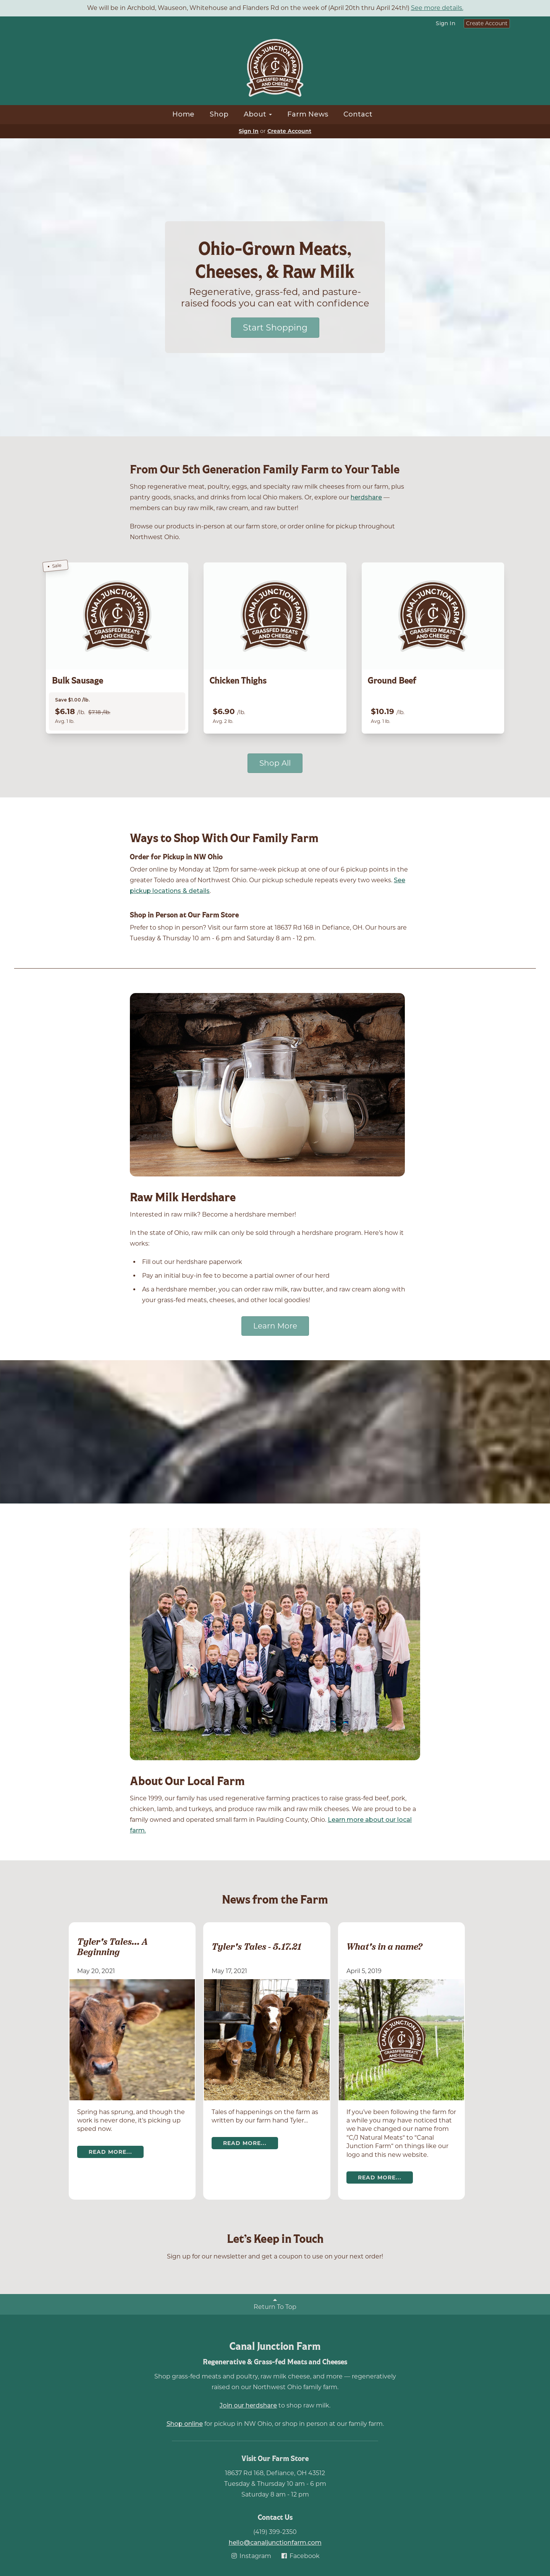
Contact (357, 114)
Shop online (185, 2423)
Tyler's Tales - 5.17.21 (256, 1947)
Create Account (487, 23)
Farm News (307, 114)
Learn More (275, 1325)
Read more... (110, 2151)
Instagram (250, 2556)
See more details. (437, 7)
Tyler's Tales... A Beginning (112, 1947)
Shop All (275, 763)
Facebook (300, 2556)
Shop (219, 114)
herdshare (366, 497)
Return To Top (275, 2303)
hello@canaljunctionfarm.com (275, 2542)
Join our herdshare (248, 2405)
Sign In (445, 23)
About (258, 114)
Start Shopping (275, 327)
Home (183, 114)
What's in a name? (384, 1947)
